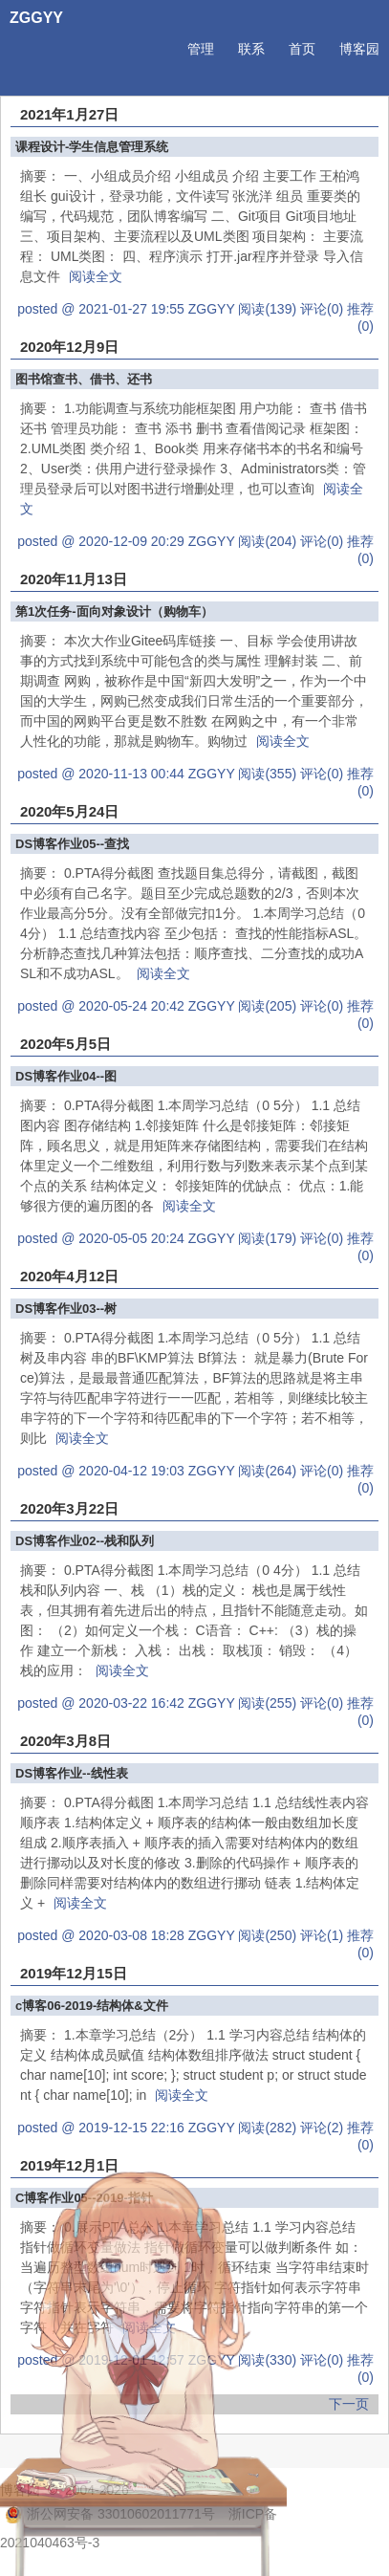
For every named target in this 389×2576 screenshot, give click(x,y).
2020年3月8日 (65, 1741)
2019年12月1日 (69, 2165)
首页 (302, 48)
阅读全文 (95, 276)
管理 (200, 48)
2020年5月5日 (65, 1044)
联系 (251, 48)
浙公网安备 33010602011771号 (110, 2513)
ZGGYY (36, 18)
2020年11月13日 (73, 579)
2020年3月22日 (69, 1508)
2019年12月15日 (73, 1973)
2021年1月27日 (69, 114)
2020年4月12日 (69, 1276)
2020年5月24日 (69, 811)
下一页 (349, 2404)
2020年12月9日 (69, 346)
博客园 (359, 48)
